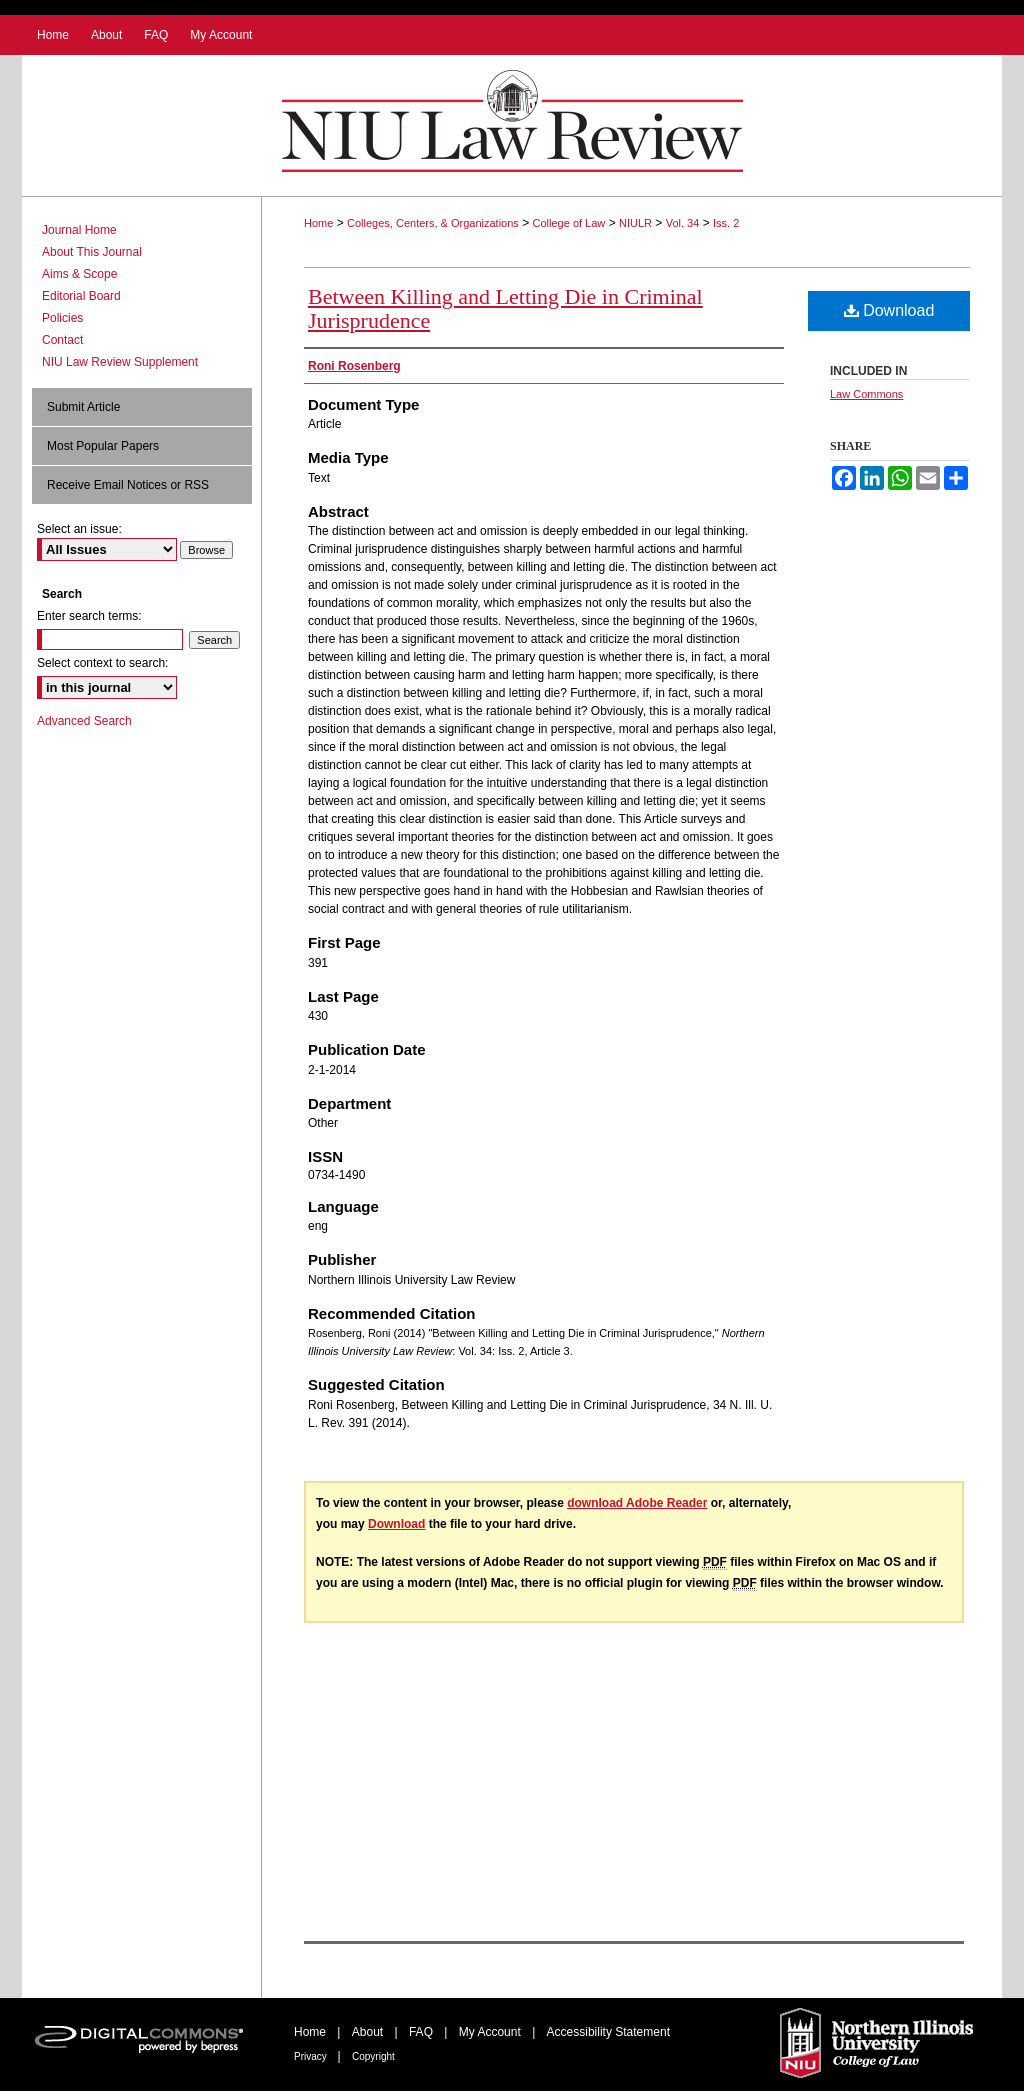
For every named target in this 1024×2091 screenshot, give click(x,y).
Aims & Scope (79, 274)
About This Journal (92, 252)
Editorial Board (81, 296)
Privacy (312, 2056)
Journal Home (79, 230)
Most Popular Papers (103, 446)
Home (318, 223)
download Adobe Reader (637, 1503)
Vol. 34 (683, 223)
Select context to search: (102, 663)
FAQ (422, 2032)
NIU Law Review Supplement (120, 362)
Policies (62, 318)
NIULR (635, 223)
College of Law (569, 223)
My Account (491, 2032)
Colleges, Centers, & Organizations (433, 223)
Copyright (373, 2056)
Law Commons (866, 394)
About (369, 2032)
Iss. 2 (726, 223)
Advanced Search (84, 721)
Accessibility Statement (608, 2032)
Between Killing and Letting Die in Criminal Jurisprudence (505, 308)
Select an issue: (79, 529)
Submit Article (83, 407)
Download (889, 310)
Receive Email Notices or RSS (128, 485)
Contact (62, 340)
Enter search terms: (89, 616)
